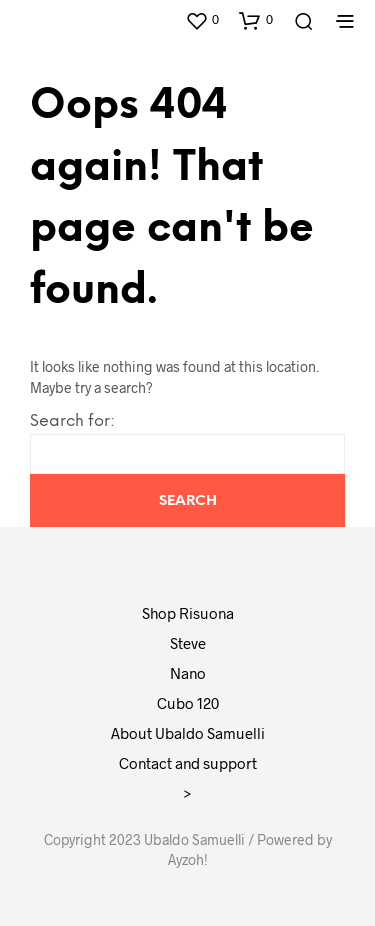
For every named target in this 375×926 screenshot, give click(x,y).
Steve (188, 643)
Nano (188, 673)
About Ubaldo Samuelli (188, 733)
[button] (202, 20)
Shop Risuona (188, 613)
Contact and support (188, 763)
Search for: (72, 421)
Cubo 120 (188, 703)
